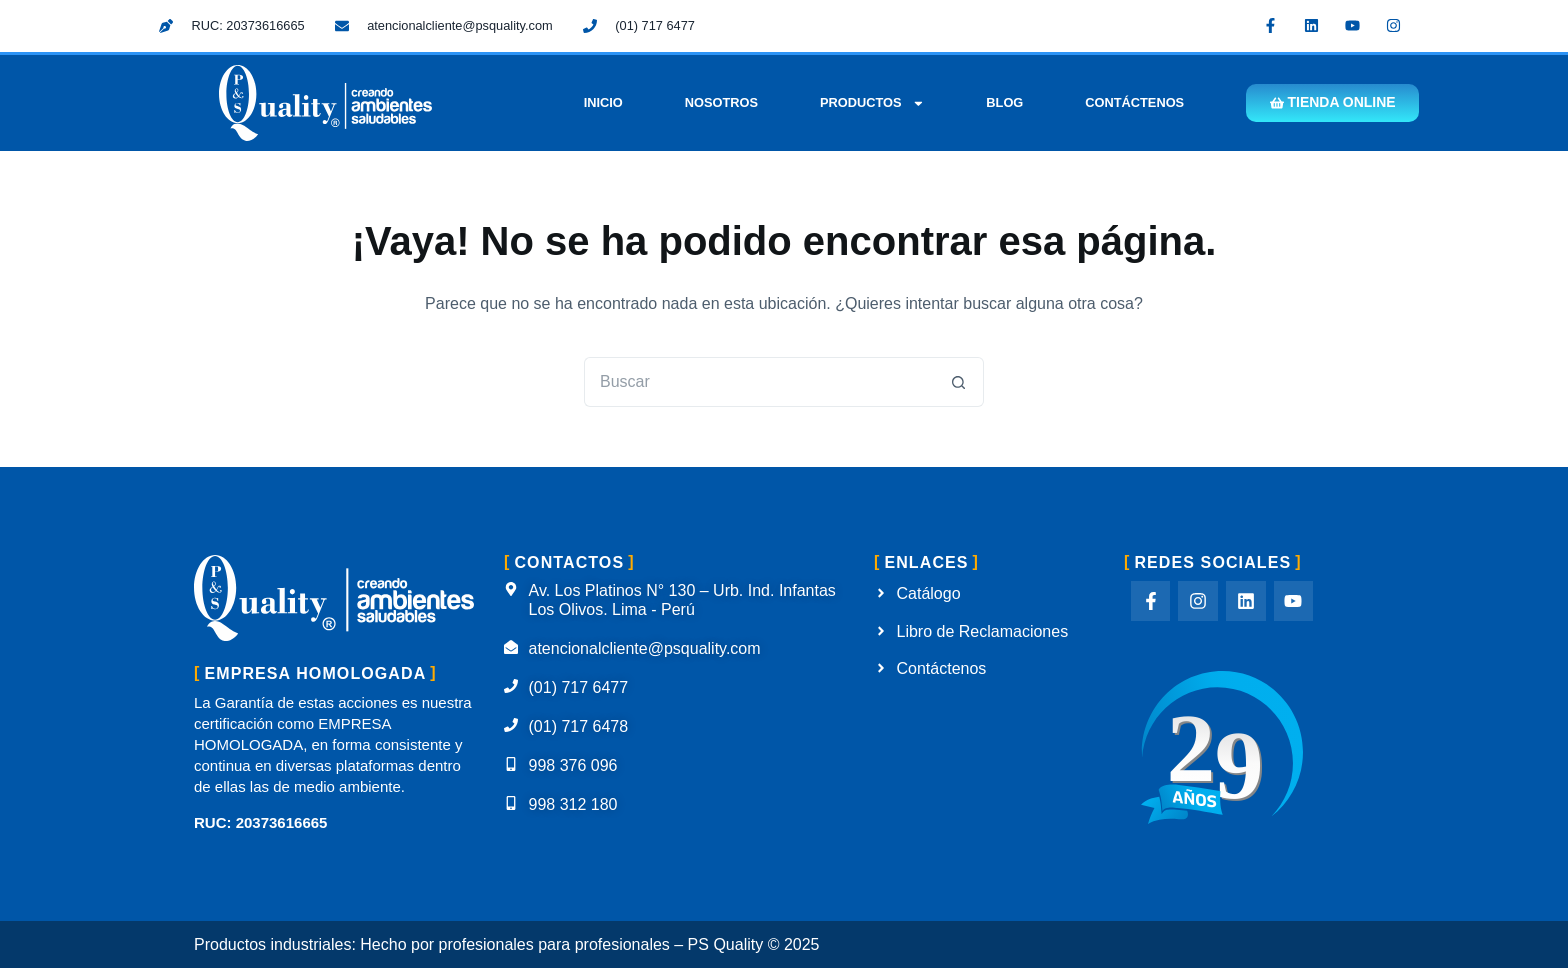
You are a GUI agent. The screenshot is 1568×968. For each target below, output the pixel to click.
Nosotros (719, 102)
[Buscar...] (759, 382)
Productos (871, 103)
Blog (1003, 102)
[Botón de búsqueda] (959, 382)
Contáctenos (1133, 102)
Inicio (601, 102)
